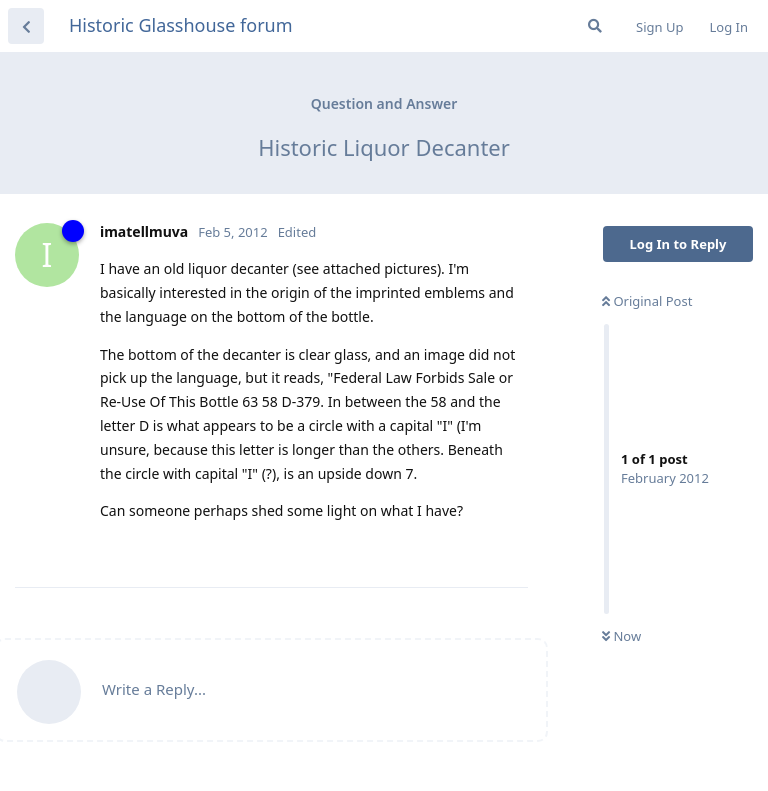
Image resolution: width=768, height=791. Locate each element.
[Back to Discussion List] (26, 26)
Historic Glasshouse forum (181, 25)
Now (621, 636)
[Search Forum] (595, 26)
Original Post (647, 301)
